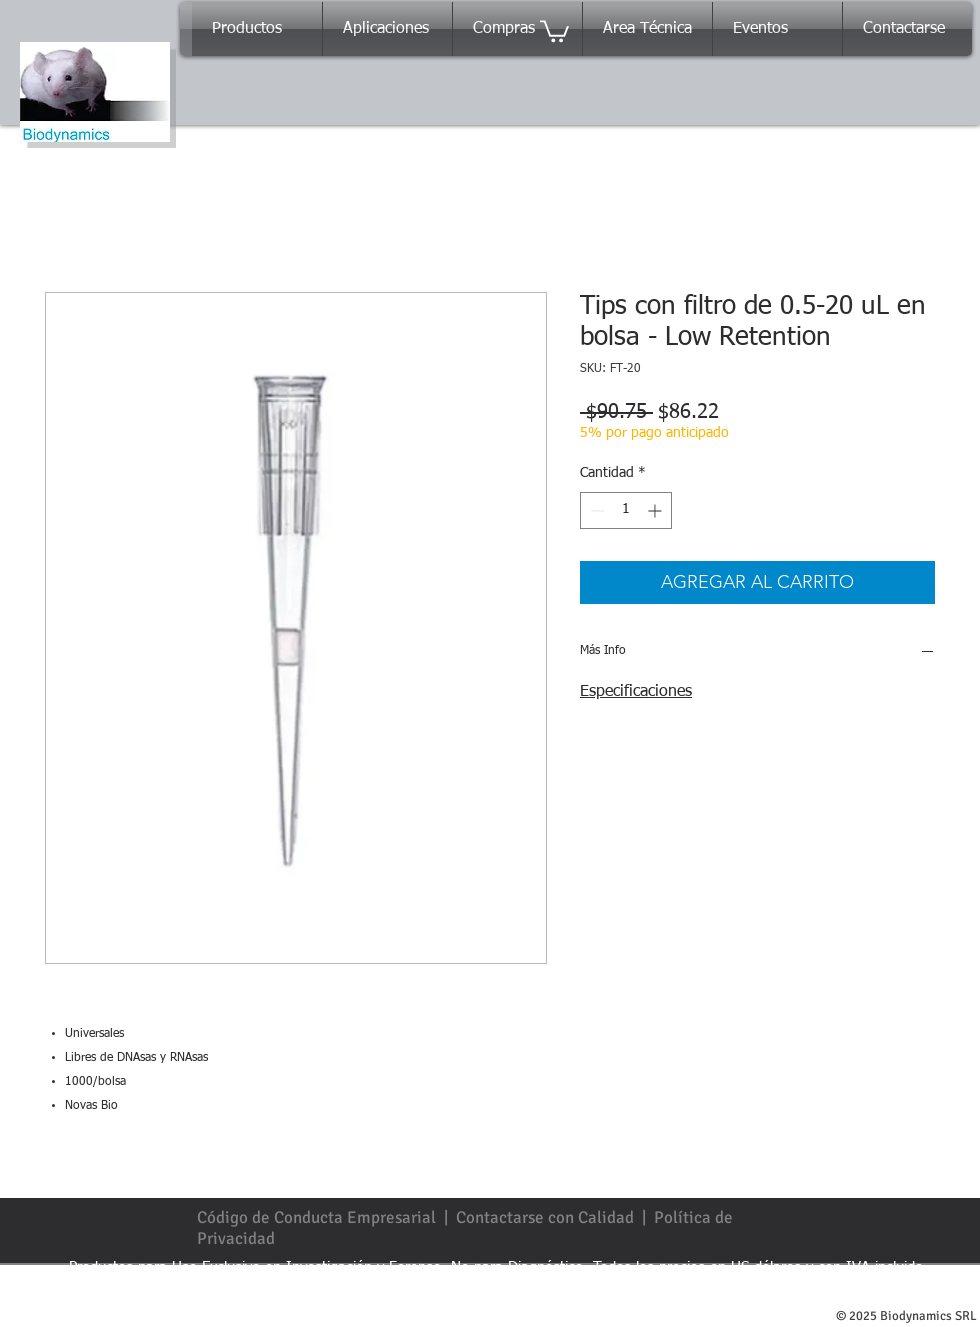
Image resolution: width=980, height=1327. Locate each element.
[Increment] (656, 510)
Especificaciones (636, 692)
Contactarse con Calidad (545, 1217)
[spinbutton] (626, 510)
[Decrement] (595, 510)
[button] (554, 30)
